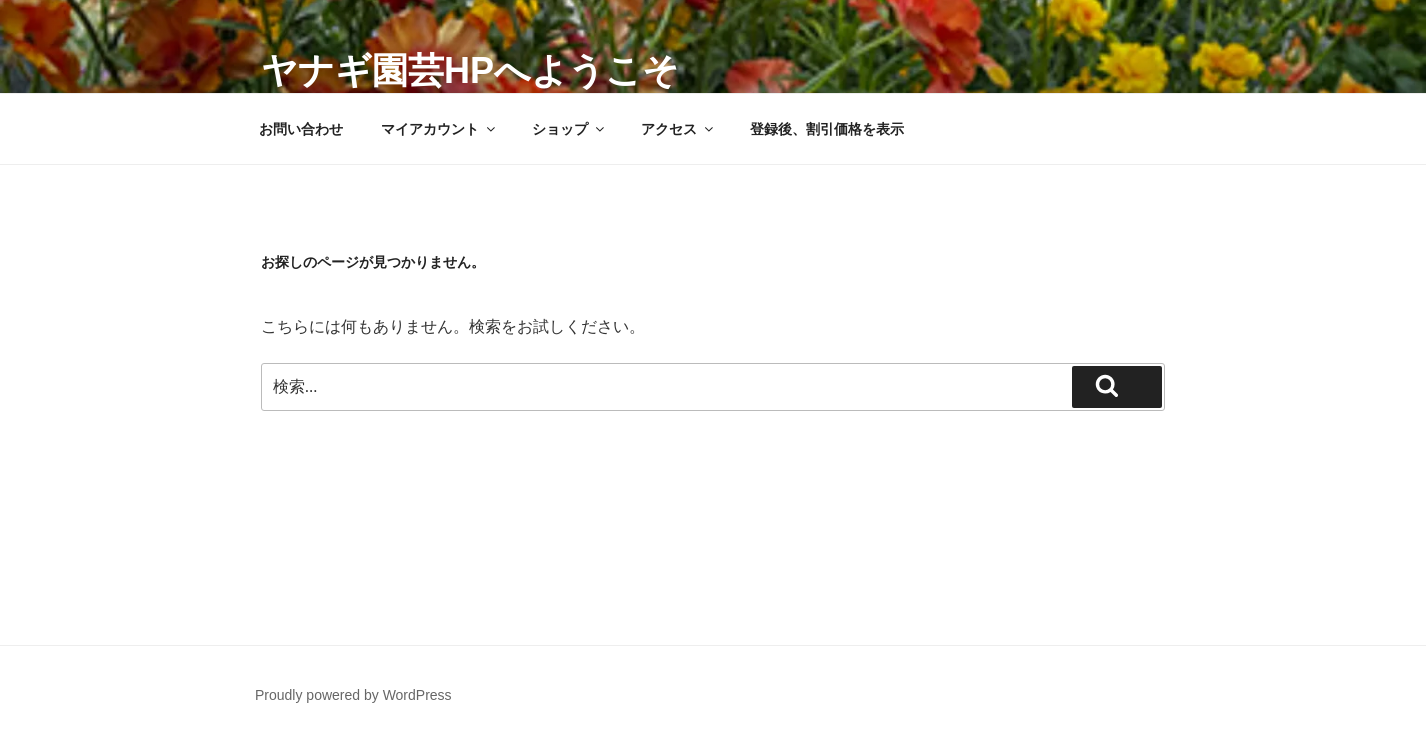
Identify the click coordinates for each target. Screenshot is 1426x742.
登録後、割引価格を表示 (827, 129)
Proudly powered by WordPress (353, 695)
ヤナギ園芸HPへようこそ (470, 70)
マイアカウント (439, 129)
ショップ (569, 129)
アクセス (678, 129)
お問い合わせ (301, 129)
